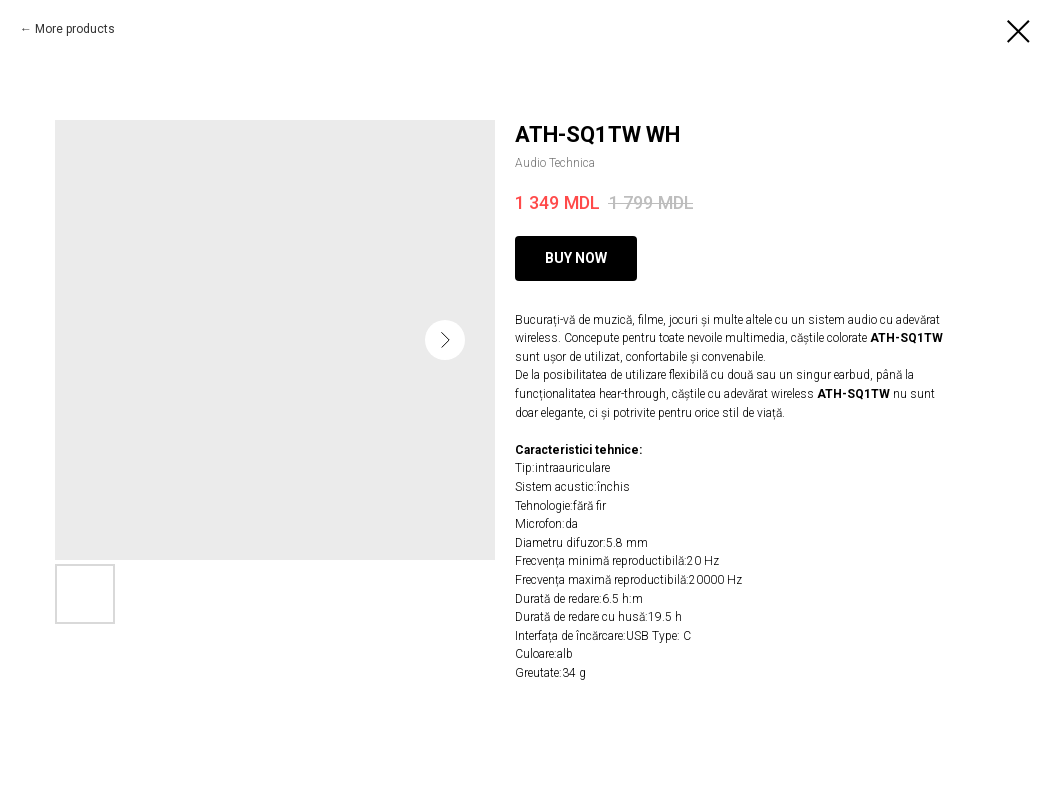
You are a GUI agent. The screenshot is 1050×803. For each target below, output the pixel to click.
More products (75, 29)
